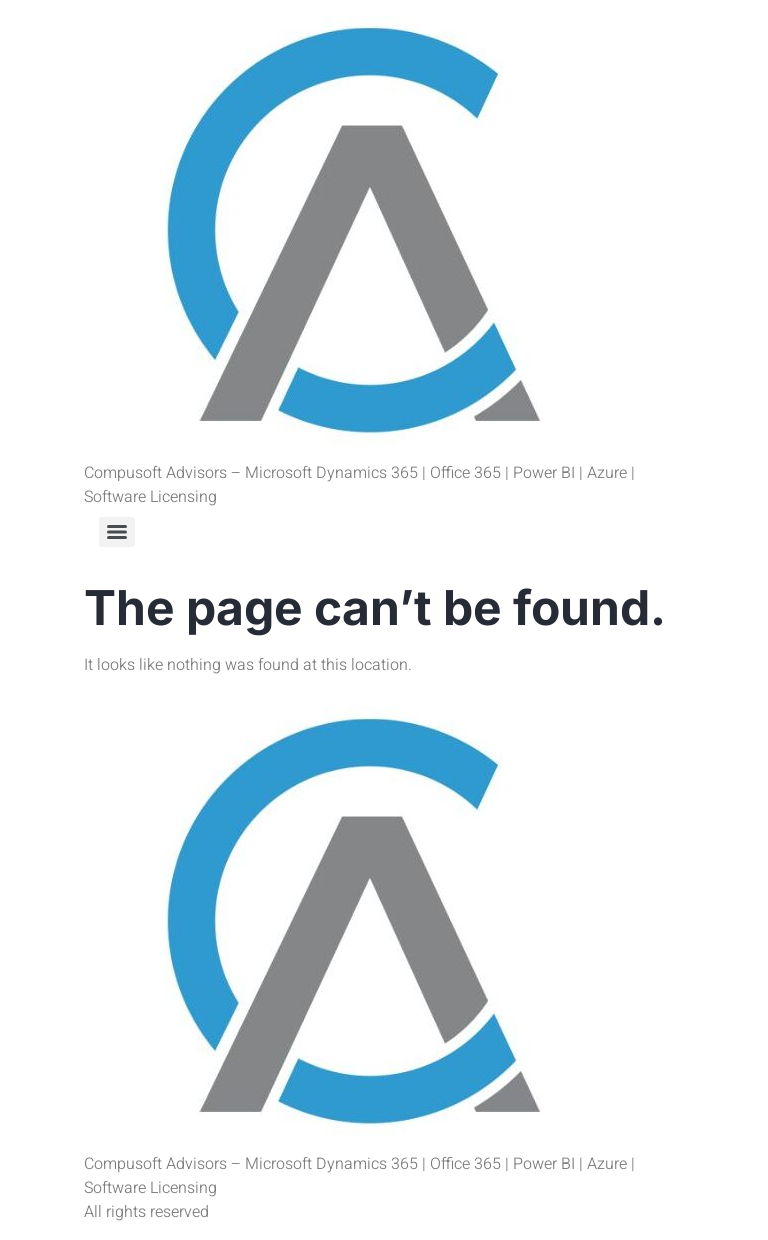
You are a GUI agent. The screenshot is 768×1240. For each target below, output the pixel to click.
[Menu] (117, 532)
